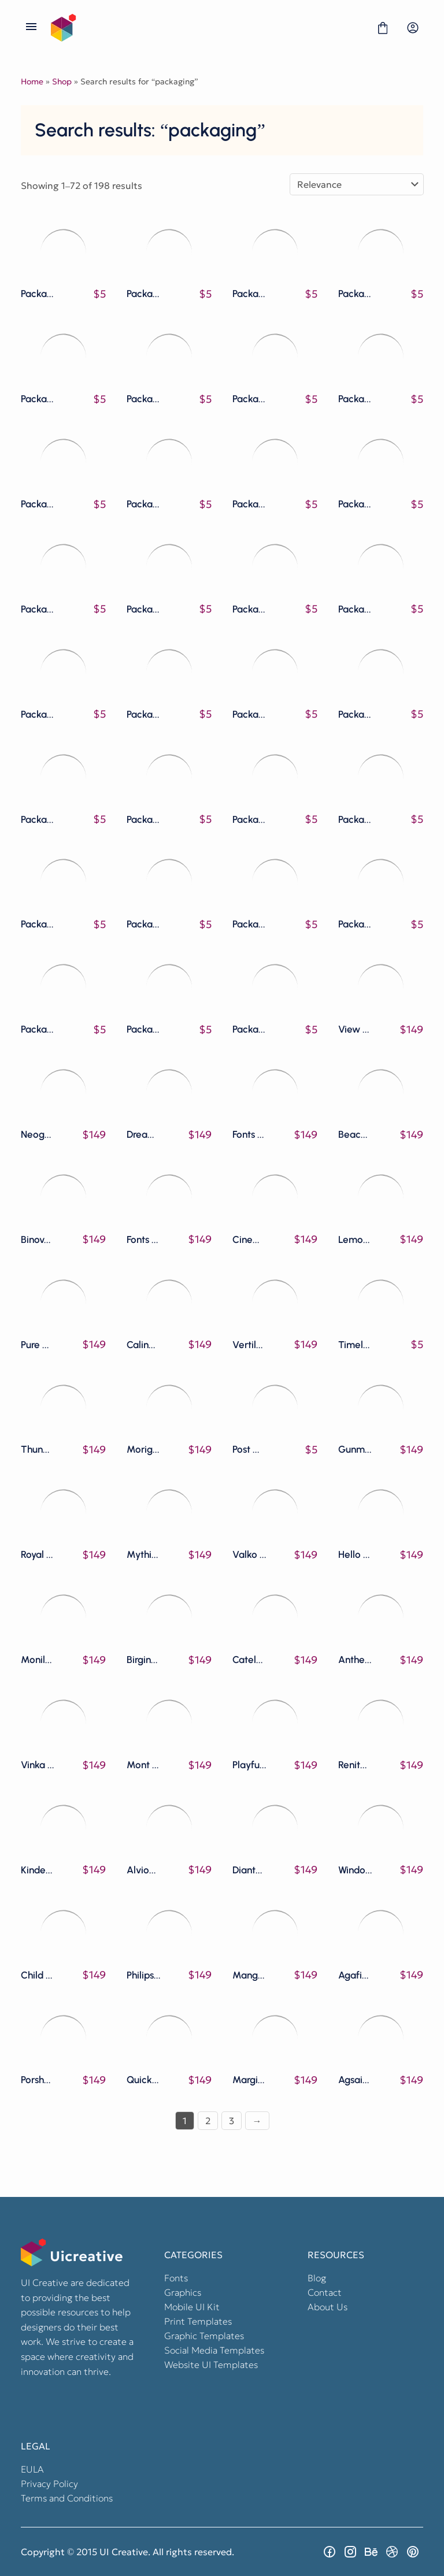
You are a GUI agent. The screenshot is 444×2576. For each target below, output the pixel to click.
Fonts (176, 2278)
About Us (327, 2307)
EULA (32, 2469)
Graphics (182, 2292)
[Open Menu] (31, 27)
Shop (62, 81)
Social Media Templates (214, 2350)
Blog (317, 2278)
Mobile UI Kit (192, 2307)
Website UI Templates (211, 2364)
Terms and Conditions (67, 2498)
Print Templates (198, 2321)
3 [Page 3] (231, 2120)
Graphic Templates (204, 2335)
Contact (325, 2292)
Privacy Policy (49, 2483)
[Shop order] (356, 184)
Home (32, 81)
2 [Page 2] (207, 2120)
